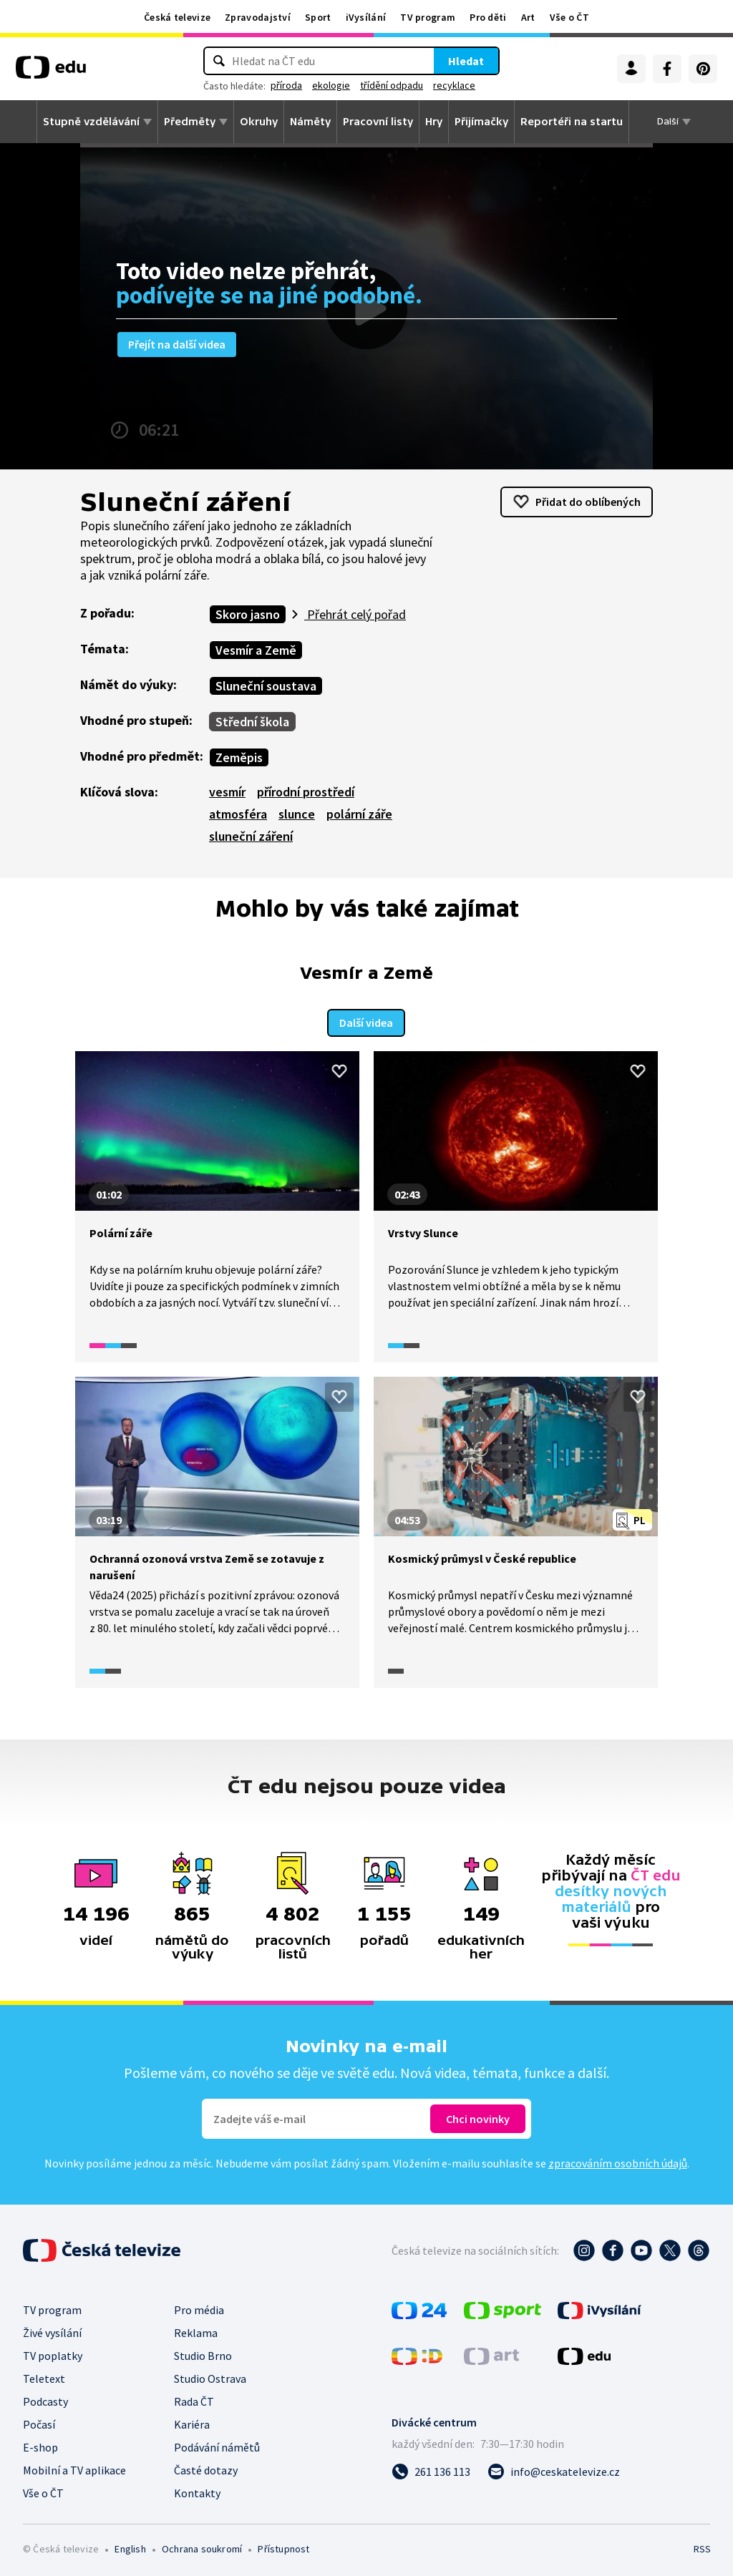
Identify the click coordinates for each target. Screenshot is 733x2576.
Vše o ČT (569, 17)
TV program (427, 17)
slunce (296, 814)
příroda (286, 85)
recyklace (454, 85)
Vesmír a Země (255, 650)
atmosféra (238, 814)
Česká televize (177, 17)
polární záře (359, 814)
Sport (318, 17)
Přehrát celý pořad (355, 614)
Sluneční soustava (265, 686)
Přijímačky (481, 121)
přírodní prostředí (305, 792)
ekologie (331, 85)
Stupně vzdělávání (91, 121)
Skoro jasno (247, 614)
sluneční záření (251, 836)
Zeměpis (239, 757)
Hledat (466, 61)
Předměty (189, 121)
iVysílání (366, 17)
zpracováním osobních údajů (617, 2160)
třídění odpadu (391, 85)
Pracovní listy (378, 121)
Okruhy (259, 121)
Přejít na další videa (176, 344)
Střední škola (252, 721)
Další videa (366, 1020)
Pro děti (488, 17)
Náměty (310, 121)
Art (528, 17)
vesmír (227, 792)
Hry (433, 121)
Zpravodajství (258, 17)
